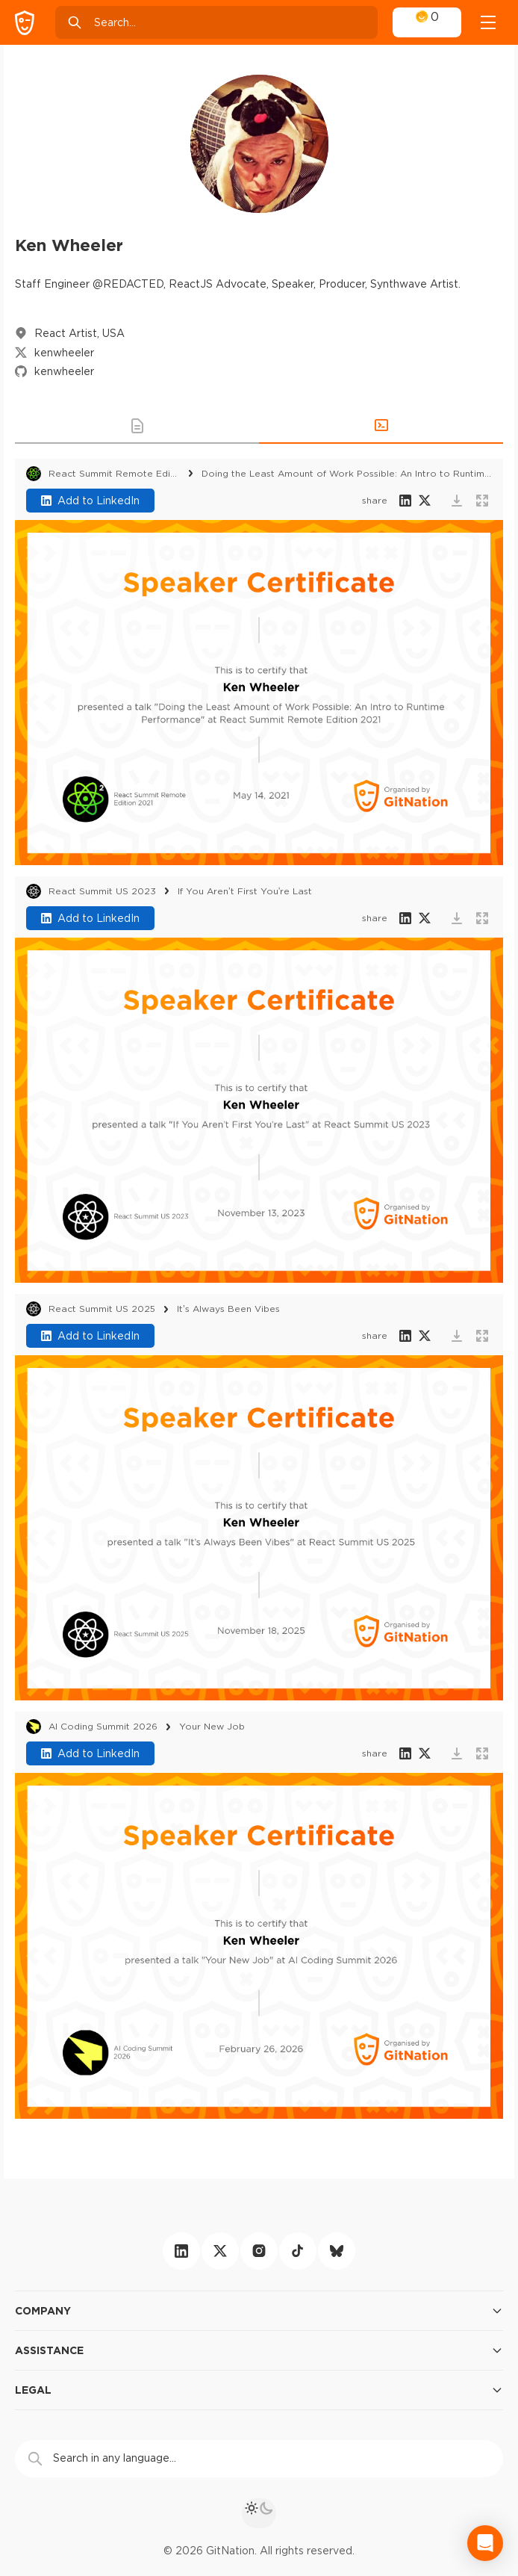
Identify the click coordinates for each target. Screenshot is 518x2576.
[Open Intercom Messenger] (485, 2543)
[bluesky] (336, 2251)
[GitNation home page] (24, 22)
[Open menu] (488, 22)
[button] (137, 425)
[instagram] (259, 2251)
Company (259, 2311)
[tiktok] (297, 2251)
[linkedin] (181, 2251)
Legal (259, 2390)
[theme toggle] (259, 2513)
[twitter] (220, 2251)
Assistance (259, 2350)
